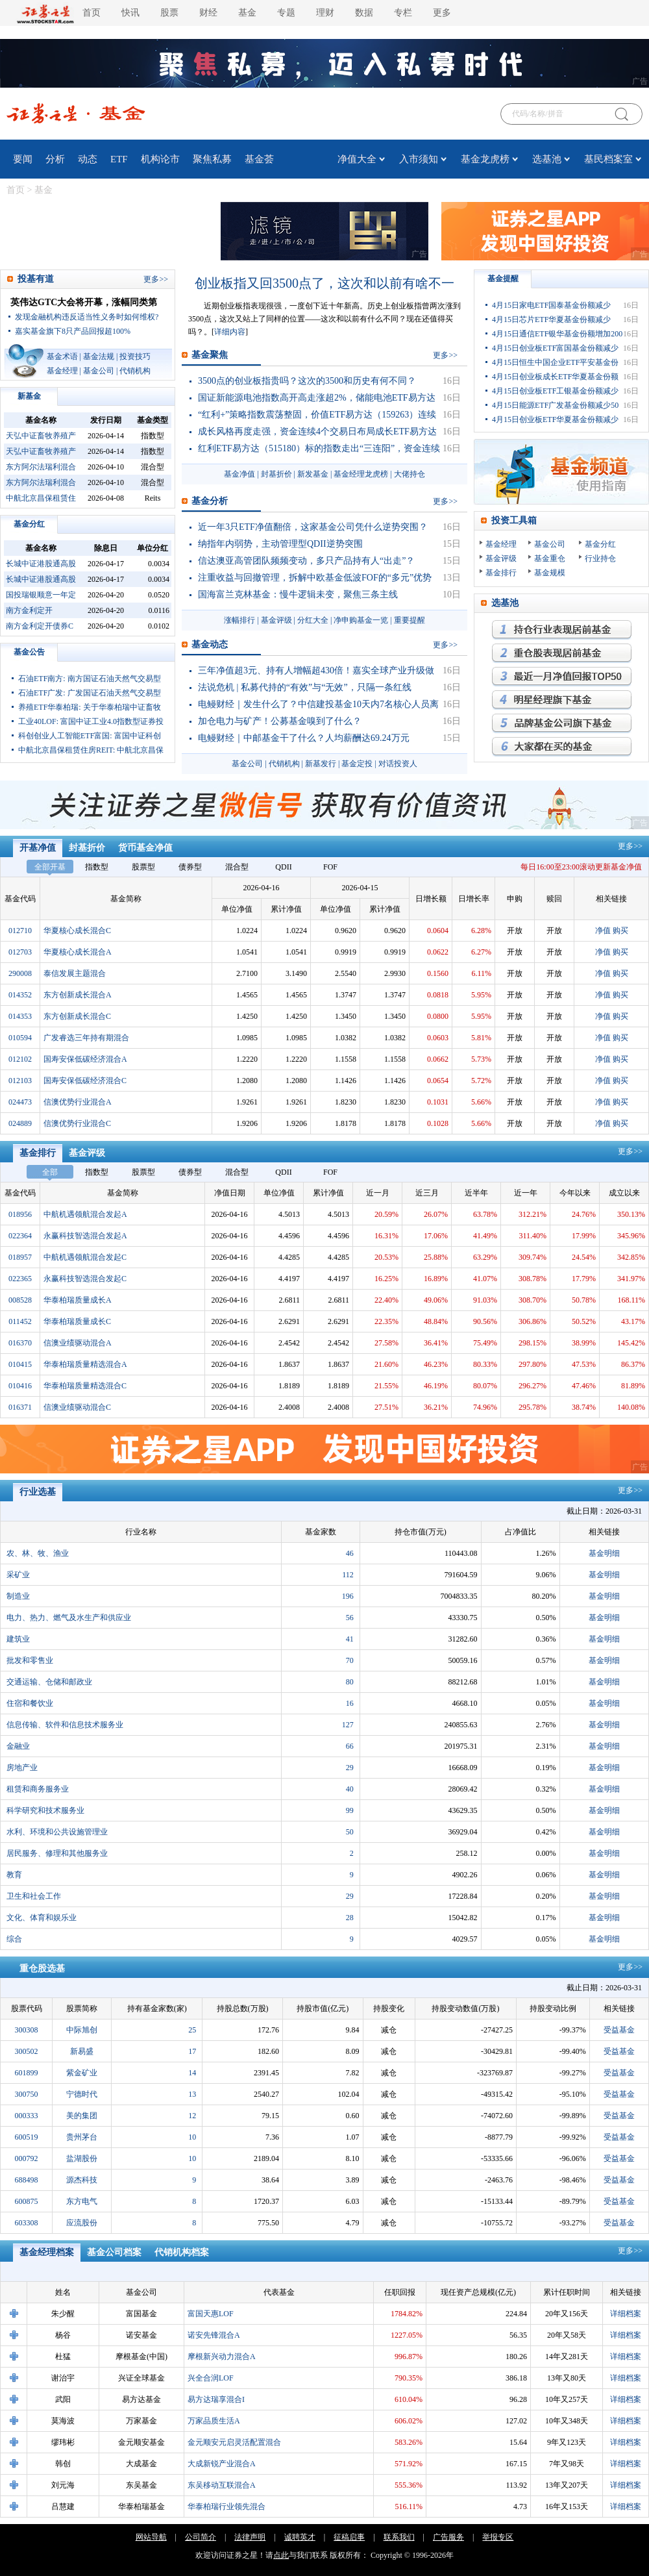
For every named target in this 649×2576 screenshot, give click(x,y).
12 (192, 2115)
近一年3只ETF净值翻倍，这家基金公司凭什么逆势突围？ (313, 527)
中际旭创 (81, 2029)
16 (350, 1703)
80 (350, 1681)
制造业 (18, 1596)
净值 (603, 930)
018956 (20, 1214)
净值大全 (356, 159)
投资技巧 (135, 356)
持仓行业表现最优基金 (561, 630)
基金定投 (357, 763)
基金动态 (209, 644)
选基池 (546, 159)
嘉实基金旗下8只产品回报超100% (72, 331)
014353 (20, 1016)
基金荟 (259, 159)
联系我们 (399, 2537)
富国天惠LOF (211, 2313)
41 (350, 1639)
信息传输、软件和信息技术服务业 (64, 1724)
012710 (20, 930)
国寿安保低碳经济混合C (85, 1080)
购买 (620, 930)
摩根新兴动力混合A (222, 2356)
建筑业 (18, 1639)
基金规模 (549, 572)
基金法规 (98, 356)
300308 (26, 2029)
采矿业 (18, 1574)
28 (350, 1917)
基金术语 (62, 356)
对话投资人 (397, 763)
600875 (26, 2201)
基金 (247, 13)
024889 (20, 1123)
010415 (20, 1364)
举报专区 (497, 2537)
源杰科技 (81, 2179)
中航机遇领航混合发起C (85, 1257)
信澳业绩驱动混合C (77, 1407)
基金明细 (604, 1553)
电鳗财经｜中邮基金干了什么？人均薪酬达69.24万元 (304, 738)
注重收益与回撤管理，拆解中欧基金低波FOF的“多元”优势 (315, 577)
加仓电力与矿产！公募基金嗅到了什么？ (279, 721)
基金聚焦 (209, 355)
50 (350, 1831)
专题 (286, 13)
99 (350, 1810)
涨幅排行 (239, 620)
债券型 (190, 866)
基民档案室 (608, 159)
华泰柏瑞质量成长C (77, 1321)
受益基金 (619, 2029)
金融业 (18, 1746)
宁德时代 (81, 2094)
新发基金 (312, 474)
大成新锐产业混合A (222, 2463)
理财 (325, 13)
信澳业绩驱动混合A (77, 1342)
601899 (26, 2072)
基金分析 (209, 501)
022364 (20, 1235)
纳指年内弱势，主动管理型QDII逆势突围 (280, 544)
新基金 (29, 396)
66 (350, 1746)
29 (350, 1767)
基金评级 (276, 620)
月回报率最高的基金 (561, 676)
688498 (26, 2179)
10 (192, 2137)
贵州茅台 (81, 2137)
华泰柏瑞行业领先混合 (226, 2506)
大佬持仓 (409, 474)
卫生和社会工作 (33, 1896)
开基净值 (37, 848)
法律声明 (249, 2537)
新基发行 (320, 763)
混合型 (237, 866)
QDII (283, 866)
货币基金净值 (145, 848)
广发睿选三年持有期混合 (86, 1037)
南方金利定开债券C (39, 626)
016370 (20, 1342)
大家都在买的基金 (561, 747)
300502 (26, 2051)
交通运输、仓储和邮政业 (49, 1681)
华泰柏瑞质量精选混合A (85, 1364)
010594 (20, 1037)
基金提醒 (503, 278)
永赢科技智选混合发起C (85, 1278)
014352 (20, 994)
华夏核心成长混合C (77, 930)
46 (350, 1553)
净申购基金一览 (361, 620)
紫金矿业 (81, 2072)
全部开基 (50, 866)
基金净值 (239, 474)
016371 (20, 1407)
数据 (364, 13)
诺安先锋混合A (214, 2335)
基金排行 (501, 572)
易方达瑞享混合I (216, 2399)
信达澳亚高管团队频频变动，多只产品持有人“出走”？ (306, 561)
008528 (20, 1300)
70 (350, 1660)
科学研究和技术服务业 (45, 1810)
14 (192, 2072)
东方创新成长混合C (77, 1016)
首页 (91, 13)
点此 (281, 2555)
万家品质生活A (214, 2420)
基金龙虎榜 (485, 159)
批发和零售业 (29, 1660)
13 (192, 2094)
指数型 (96, 866)
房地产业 (22, 1767)
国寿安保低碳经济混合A (85, 1059)
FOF (330, 866)
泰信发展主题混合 (74, 973)
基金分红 (29, 524)
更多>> (630, 846)
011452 (20, 1321)
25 (192, 2029)
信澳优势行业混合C (77, 1123)
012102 (20, 1059)
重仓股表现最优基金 (561, 653)
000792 (26, 2158)
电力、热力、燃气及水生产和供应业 (68, 1617)
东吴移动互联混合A (222, 2485)
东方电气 (81, 2201)
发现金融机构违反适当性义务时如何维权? (86, 316)
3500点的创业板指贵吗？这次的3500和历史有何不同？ (307, 381)
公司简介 (200, 2537)
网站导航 (151, 2537)
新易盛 (81, 2051)
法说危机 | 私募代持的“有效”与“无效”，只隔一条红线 (304, 687)
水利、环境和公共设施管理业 (57, 1831)
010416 (20, 1385)
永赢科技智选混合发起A (85, 1235)
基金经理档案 (46, 2252)
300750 (26, 2094)
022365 (20, 1278)
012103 (20, 1080)
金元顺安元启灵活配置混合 (234, 2442)
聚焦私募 (212, 159)
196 (348, 1596)
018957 (20, 1257)
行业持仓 (600, 558)
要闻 (22, 159)
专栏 (403, 13)
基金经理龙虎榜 (361, 474)
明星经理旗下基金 (561, 700)
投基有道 (36, 279)
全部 (50, 1172)
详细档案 (625, 2313)
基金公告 (29, 652)
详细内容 (229, 331)
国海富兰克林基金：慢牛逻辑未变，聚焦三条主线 (298, 594)
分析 (55, 159)
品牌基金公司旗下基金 (561, 723)
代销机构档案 (181, 2252)
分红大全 (312, 620)
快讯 (130, 13)
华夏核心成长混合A (77, 952)
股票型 (143, 866)
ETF (119, 159)
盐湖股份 (81, 2158)
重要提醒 (409, 620)
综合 (14, 1939)
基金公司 (98, 370)
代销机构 (135, 370)
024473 (20, 1102)
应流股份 (81, 2222)
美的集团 (81, 2115)
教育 (14, 1874)
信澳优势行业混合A (77, 1102)
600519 (26, 2137)
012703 (20, 952)
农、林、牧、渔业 (37, 1553)
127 (348, 1724)
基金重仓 (549, 558)
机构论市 (160, 159)
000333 (26, 2115)
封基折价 (276, 474)
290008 (20, 973)
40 (350, 1789)
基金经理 (62, 370)
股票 (169, 13)
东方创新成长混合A (77, 994)
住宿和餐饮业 (29, 1703)
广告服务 (448, 2537)
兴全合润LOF (211, 2377)
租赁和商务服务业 (37, 1789)
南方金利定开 (29, 610)
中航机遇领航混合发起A (85, 1214)
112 (348, 1574)
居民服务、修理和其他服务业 (57, 1853)
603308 (26, 2222)
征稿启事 (349, 2537)
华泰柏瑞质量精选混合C (85, 1385)
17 (192, 2051)
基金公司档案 (114, 2252)
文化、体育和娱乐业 (41, 1917)
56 (350, 1617)
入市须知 (418, 159)
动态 (87, 159)
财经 (208, 13)
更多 (442, 13)
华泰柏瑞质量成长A (77, 1300)
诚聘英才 (299, 2537)
